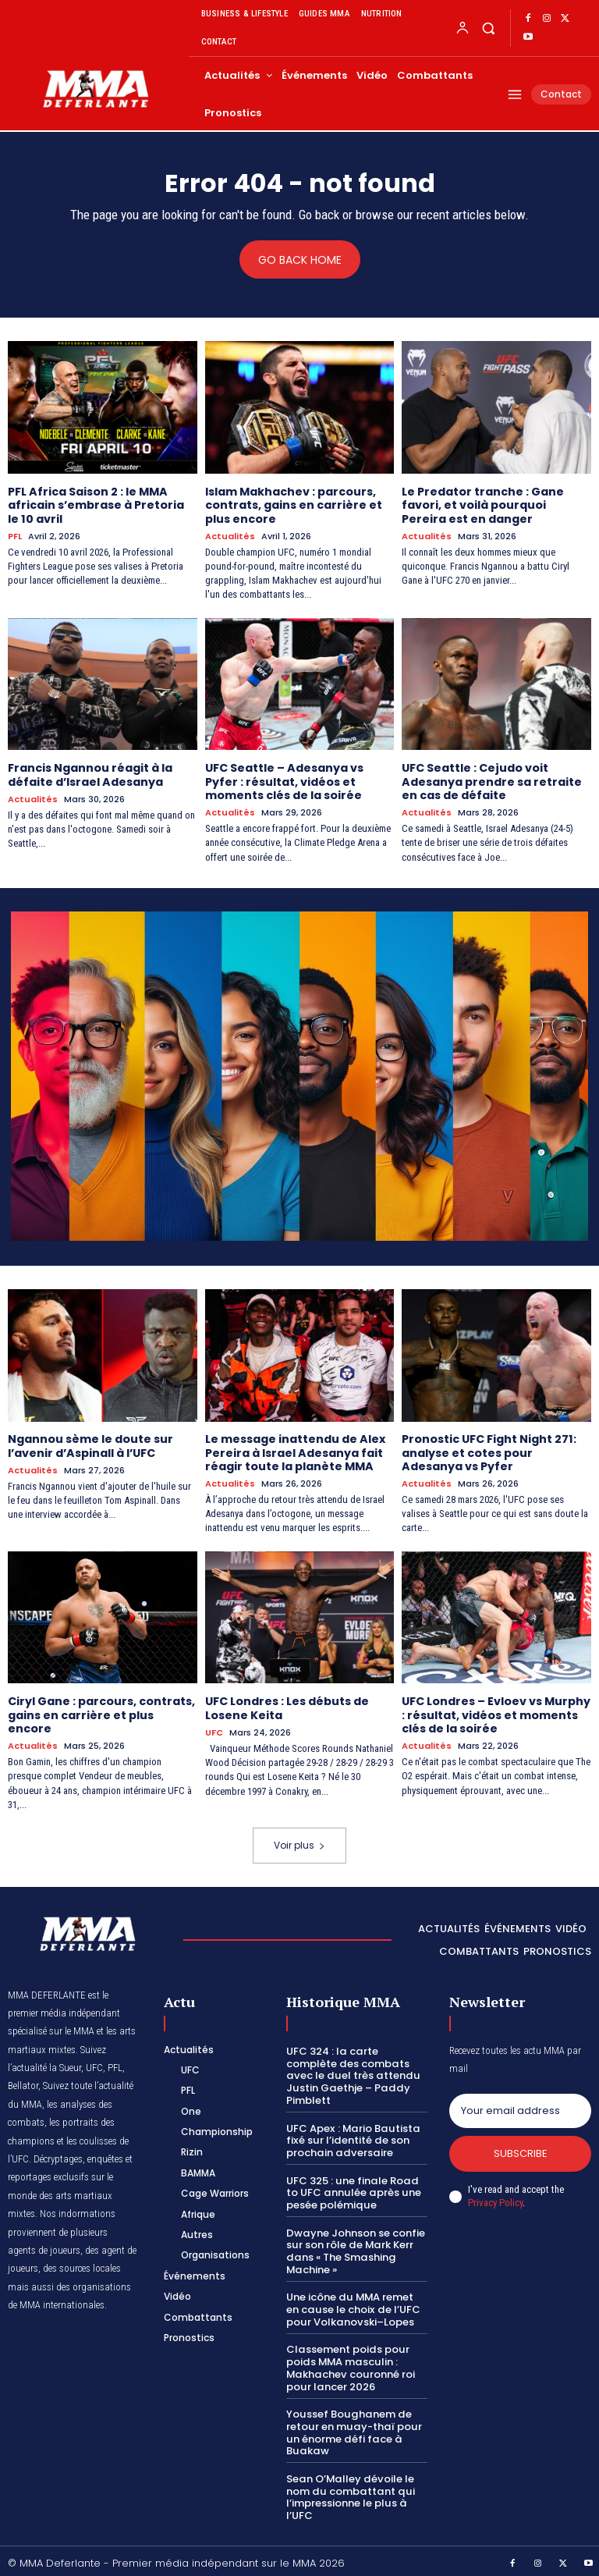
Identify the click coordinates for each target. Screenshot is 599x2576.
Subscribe (521, 2150)
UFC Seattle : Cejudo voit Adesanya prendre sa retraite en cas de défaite (491, 780)
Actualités (230, 536)
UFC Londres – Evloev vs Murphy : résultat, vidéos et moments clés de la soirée (496, 1712)
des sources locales (82, 2266)
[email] (520, 2108)
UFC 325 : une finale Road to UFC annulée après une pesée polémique (352, 2188)
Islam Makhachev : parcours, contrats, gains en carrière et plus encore (293, 505)
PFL (15, 536)
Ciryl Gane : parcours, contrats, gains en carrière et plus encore (101, 1712)
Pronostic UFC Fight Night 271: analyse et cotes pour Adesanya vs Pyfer (489, 1451)
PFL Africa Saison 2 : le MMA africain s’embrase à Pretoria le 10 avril (96, 505)
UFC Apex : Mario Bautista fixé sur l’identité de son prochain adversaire (351, 2136)
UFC (214, 1730)
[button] (488, 27)
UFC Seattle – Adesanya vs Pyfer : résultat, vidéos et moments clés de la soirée (284, 780)
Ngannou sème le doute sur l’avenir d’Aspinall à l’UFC (90, 1444)
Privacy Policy (495, 2199)
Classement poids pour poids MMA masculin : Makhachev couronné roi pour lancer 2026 (349, 2363)
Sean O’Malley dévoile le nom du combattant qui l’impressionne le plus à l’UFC (349, 2491)
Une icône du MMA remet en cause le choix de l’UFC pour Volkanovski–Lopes (351, 2305)
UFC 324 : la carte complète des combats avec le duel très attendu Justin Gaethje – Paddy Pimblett (350, 2072)
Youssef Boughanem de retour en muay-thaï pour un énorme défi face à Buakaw (352, 2427)
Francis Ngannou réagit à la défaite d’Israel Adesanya (90, 773)
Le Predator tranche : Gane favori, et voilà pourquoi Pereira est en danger (483, 505)
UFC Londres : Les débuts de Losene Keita (286, 1705)
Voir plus (299, 1842)
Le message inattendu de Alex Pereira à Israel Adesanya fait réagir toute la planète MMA (295, 1451)
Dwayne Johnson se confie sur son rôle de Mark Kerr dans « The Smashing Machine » (355, 2246)
